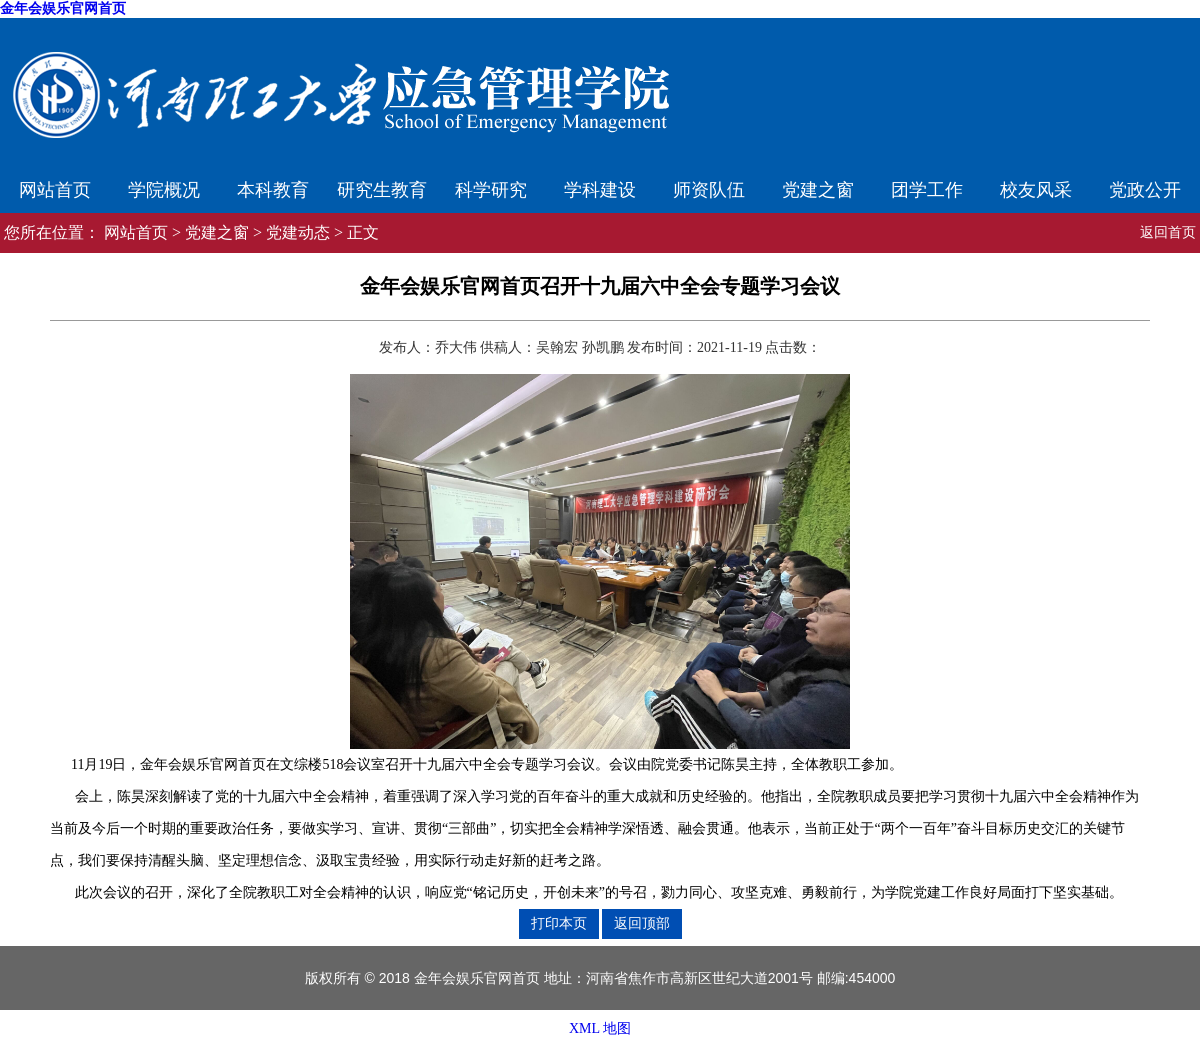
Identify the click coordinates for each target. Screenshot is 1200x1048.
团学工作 (927, 190)
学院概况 (164, 190)
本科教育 (273, 190)
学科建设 (600, 190)
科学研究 (491, 190)
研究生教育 (382, 190)
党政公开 (1145, 190)
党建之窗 (818, 190)
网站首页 (55, 190)
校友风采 (1036, 190)
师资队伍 (709, 190)
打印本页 (559, 923)
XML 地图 (600, 1028)
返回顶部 (642, 923)
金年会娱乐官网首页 (63, 8)
